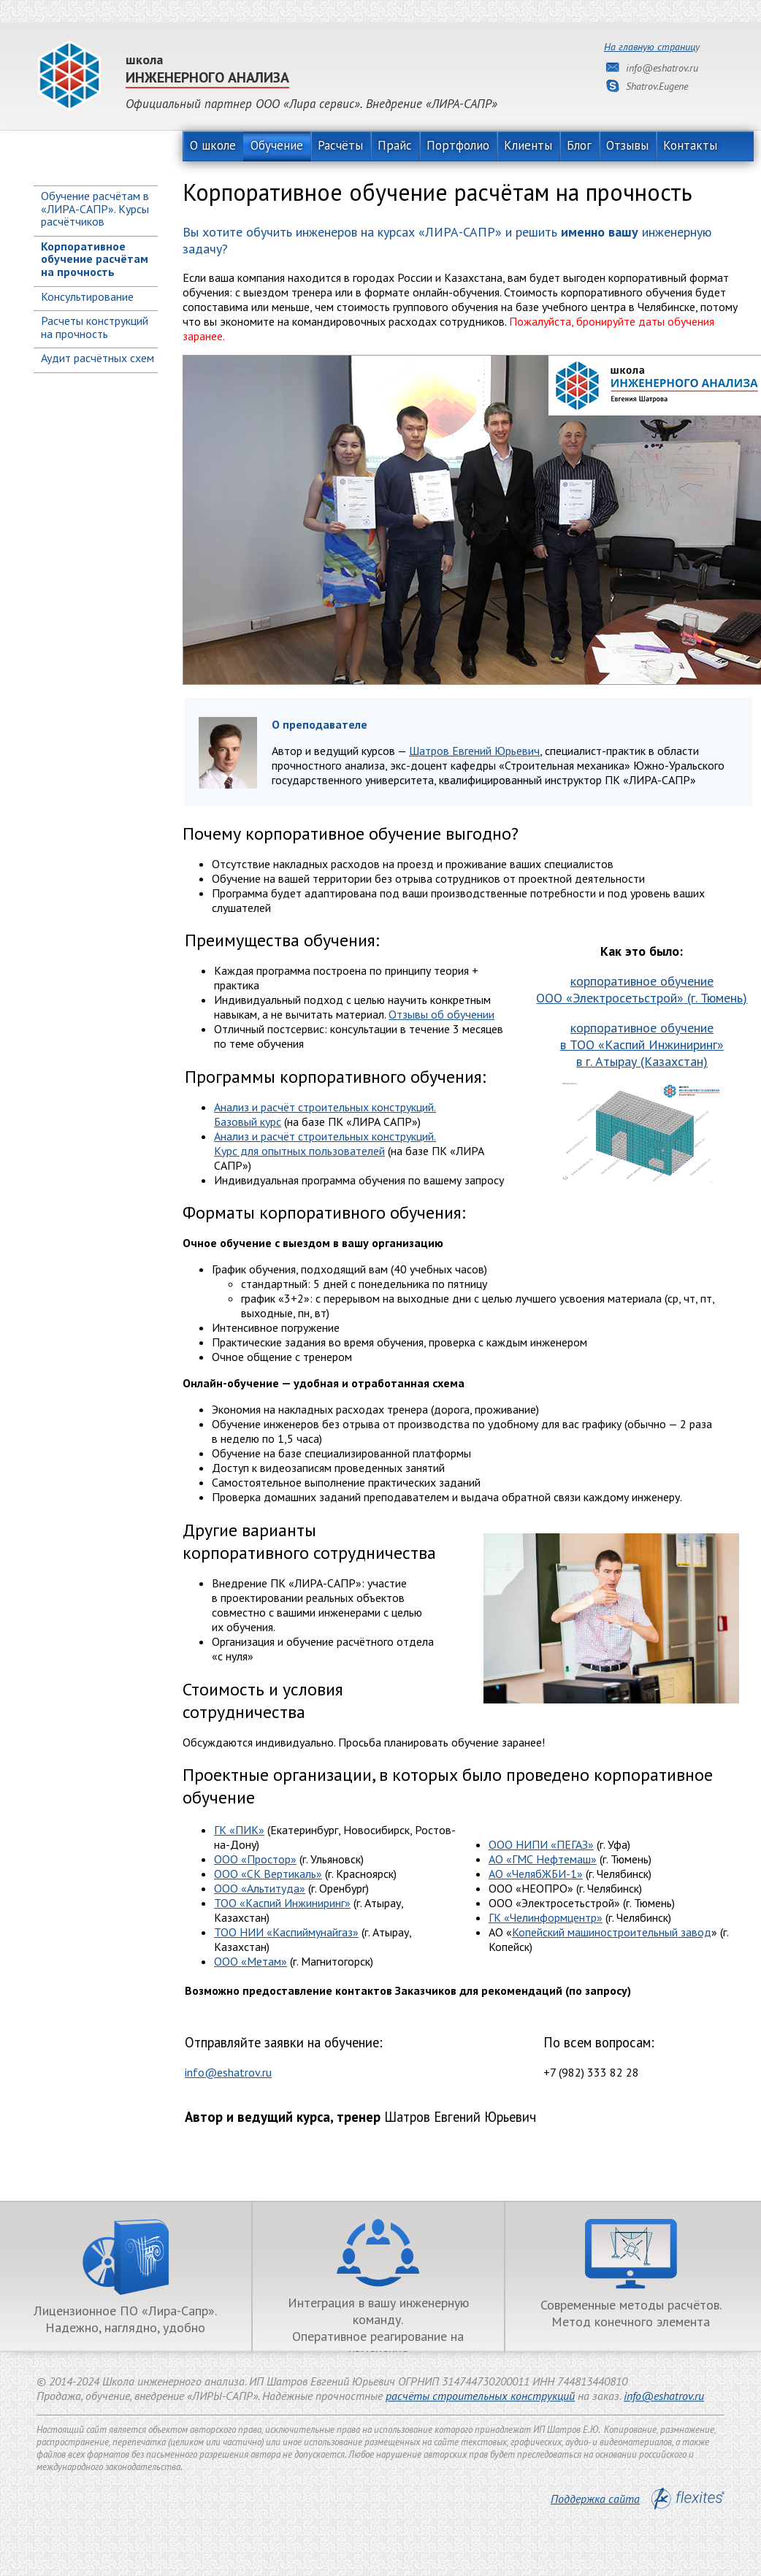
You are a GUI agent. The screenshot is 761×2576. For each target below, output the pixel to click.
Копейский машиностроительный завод (611, 1932)
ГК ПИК (239, 1829)
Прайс (395, 145)
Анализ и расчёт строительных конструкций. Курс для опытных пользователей (325, 1143)
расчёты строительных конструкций (480, 2395)
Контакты (690, 145)
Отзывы (627, 145)
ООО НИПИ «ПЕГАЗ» (541, 1844)
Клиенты (528, 145)
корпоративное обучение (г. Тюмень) (641, 989)
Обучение (277, 145)
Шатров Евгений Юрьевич (474, 750)
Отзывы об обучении (441, 1014)
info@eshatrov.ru (228, 2072)
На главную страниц (649, 46)
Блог (579, 145)
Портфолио (458, 145)
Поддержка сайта (637, 2499)
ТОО (286, 1932)
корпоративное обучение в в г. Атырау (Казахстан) (642, 1044)
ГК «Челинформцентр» (546, 1917)
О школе (213, 145)
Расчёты (340, 145)
